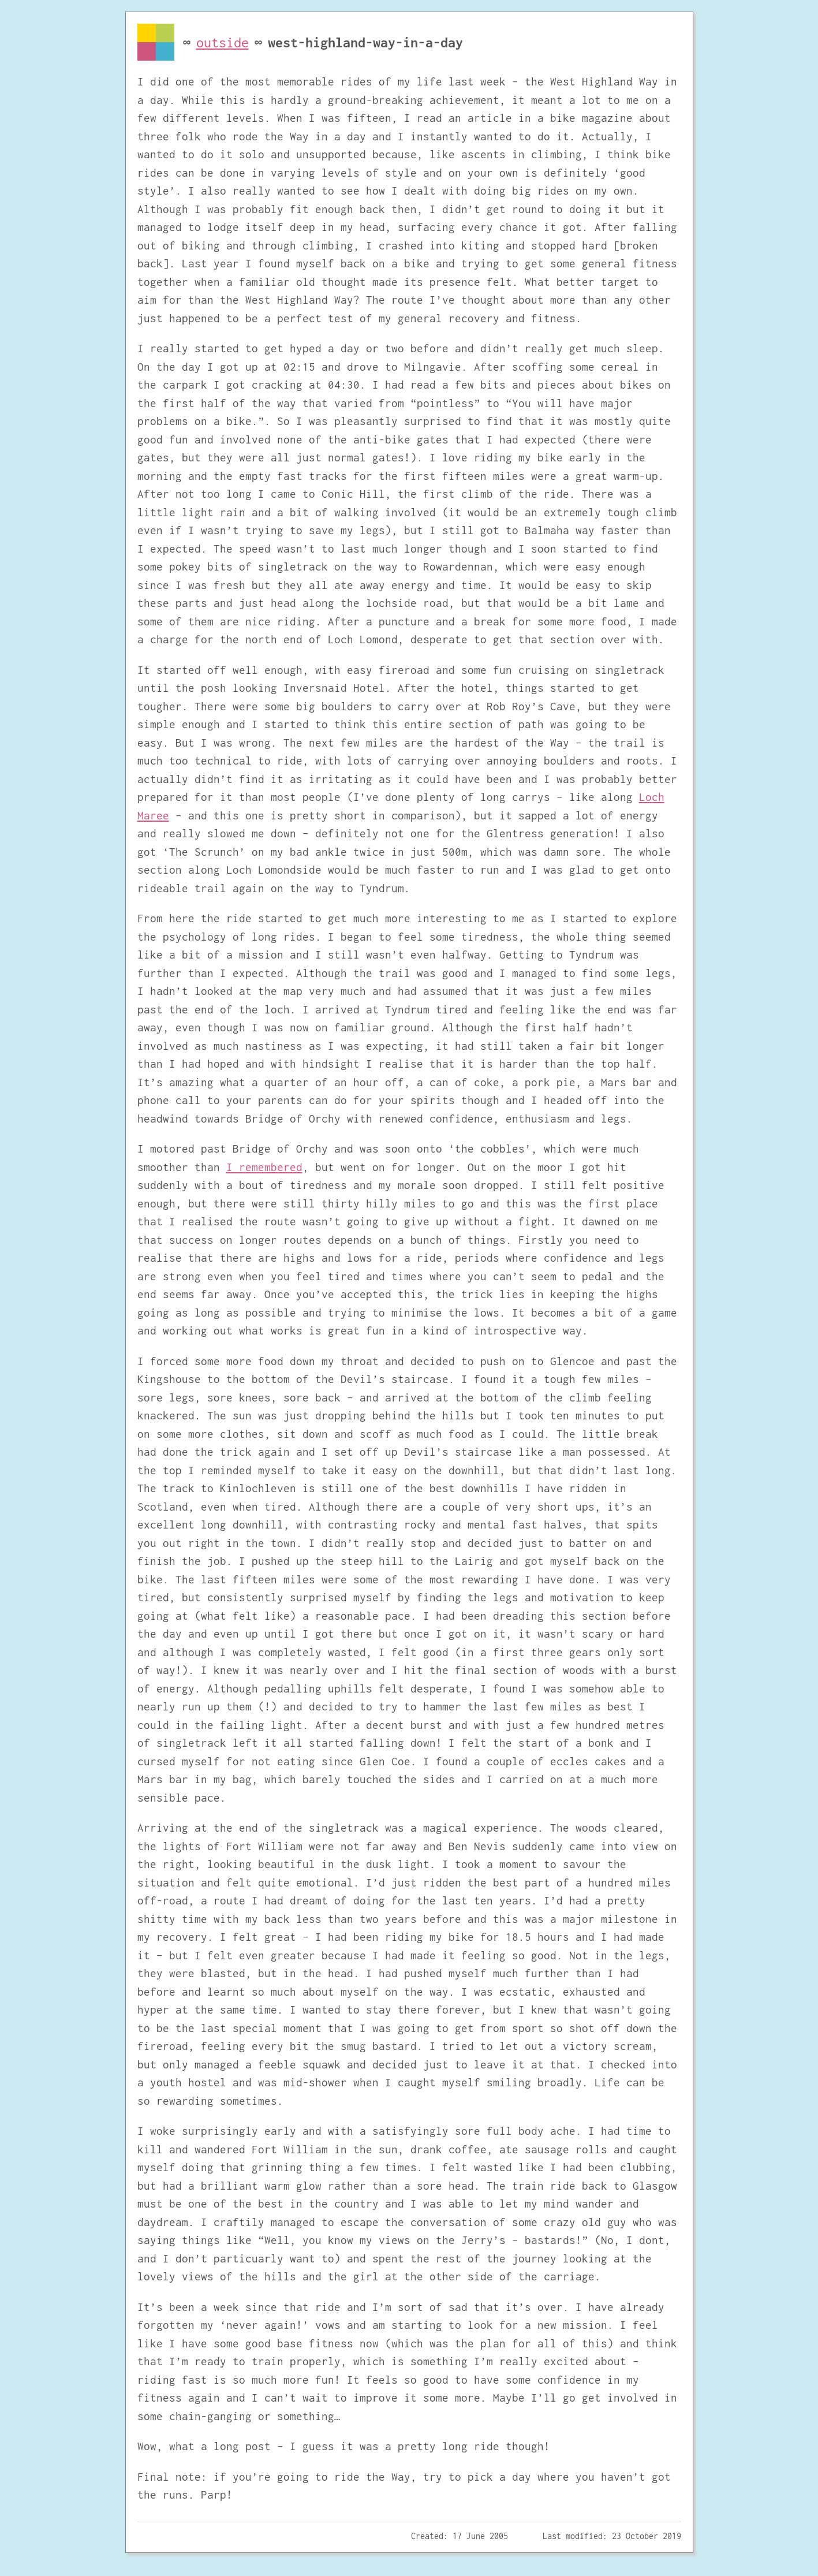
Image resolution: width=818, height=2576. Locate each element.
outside (222, 42)
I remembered (264, 1167)
